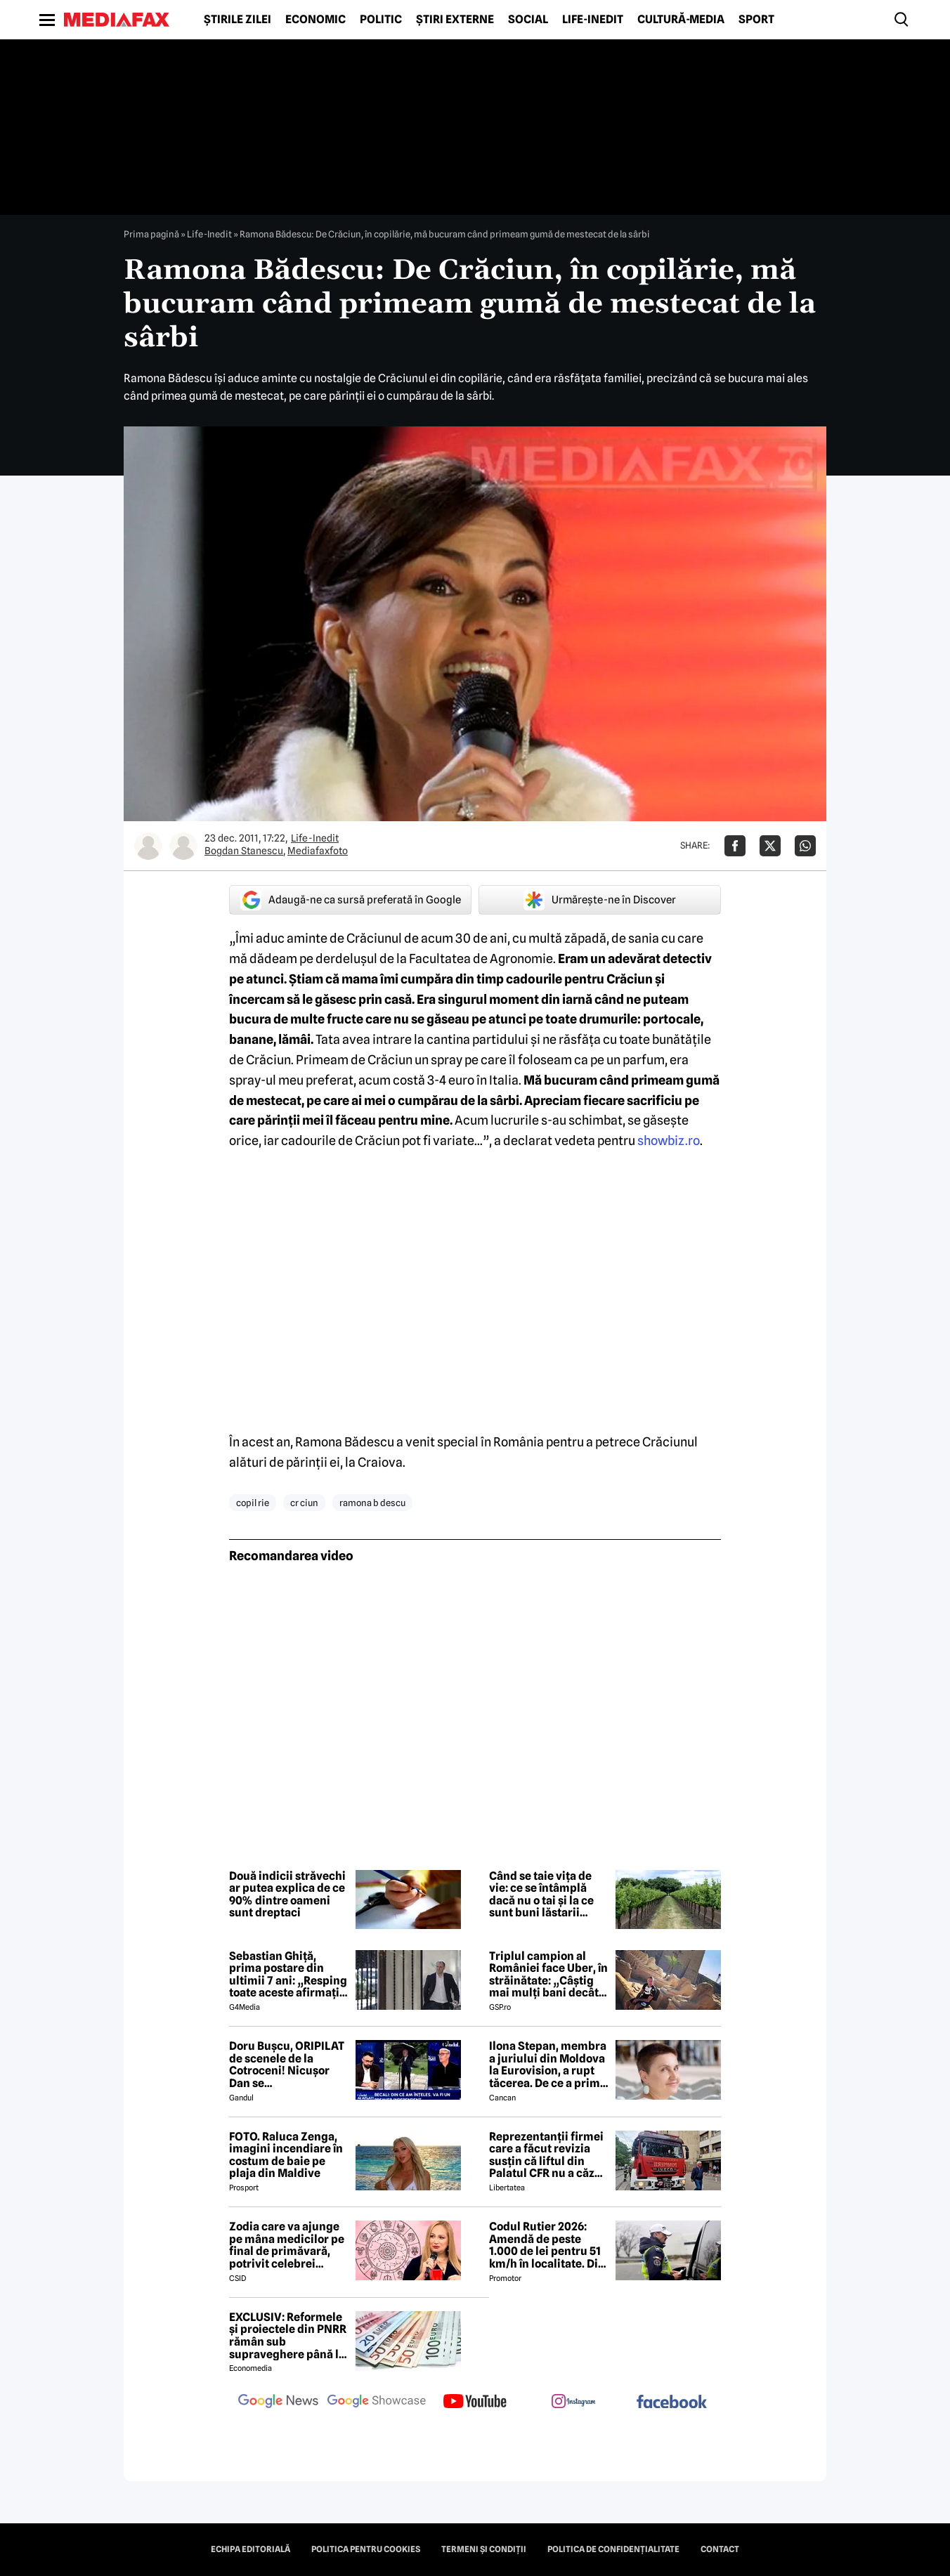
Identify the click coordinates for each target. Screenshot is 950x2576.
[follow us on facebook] (672, 2403)
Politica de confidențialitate (613, 2549)
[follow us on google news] (278, 2402)
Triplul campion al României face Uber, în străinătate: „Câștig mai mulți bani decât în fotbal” (548, 1974)
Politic (381, 19)
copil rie (252, 1502)
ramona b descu (372, 1502)
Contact (720, 2549)
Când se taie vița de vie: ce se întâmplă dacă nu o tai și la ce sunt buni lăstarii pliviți (541, 1894)
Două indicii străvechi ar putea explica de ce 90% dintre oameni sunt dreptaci (287, 1894)
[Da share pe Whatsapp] (805, 845)
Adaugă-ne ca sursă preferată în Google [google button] (350, 899)
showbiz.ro (668, 1140)
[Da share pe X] (770, 845)
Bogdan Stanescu (243, 850)
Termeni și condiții (483, 2549)
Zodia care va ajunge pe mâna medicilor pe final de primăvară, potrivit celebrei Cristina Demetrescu (286, 2245)
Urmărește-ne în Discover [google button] (599, 899)
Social (528, 19)
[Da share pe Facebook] (735, 845)
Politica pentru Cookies (365, 2549)
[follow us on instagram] (573, 2402)
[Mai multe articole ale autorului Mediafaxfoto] (183, 846)
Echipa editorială (250, 2549)
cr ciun (304, 1502)
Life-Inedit (592, 19)
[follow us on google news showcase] (376, 2402)
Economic (315, 19)
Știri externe (455, 19)
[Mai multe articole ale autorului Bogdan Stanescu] (148, 846)
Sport (756, 19)
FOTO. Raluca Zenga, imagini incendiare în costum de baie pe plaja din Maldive (286, 2155)
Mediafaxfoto (317, 850)
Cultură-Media (680, 19)
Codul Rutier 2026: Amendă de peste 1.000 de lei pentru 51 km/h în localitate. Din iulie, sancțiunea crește (547, 2245)
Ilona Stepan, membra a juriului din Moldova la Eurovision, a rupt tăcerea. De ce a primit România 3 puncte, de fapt (548, 2064)
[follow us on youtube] (475, 2402)
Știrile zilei (237, 19)
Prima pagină (151, 234)
